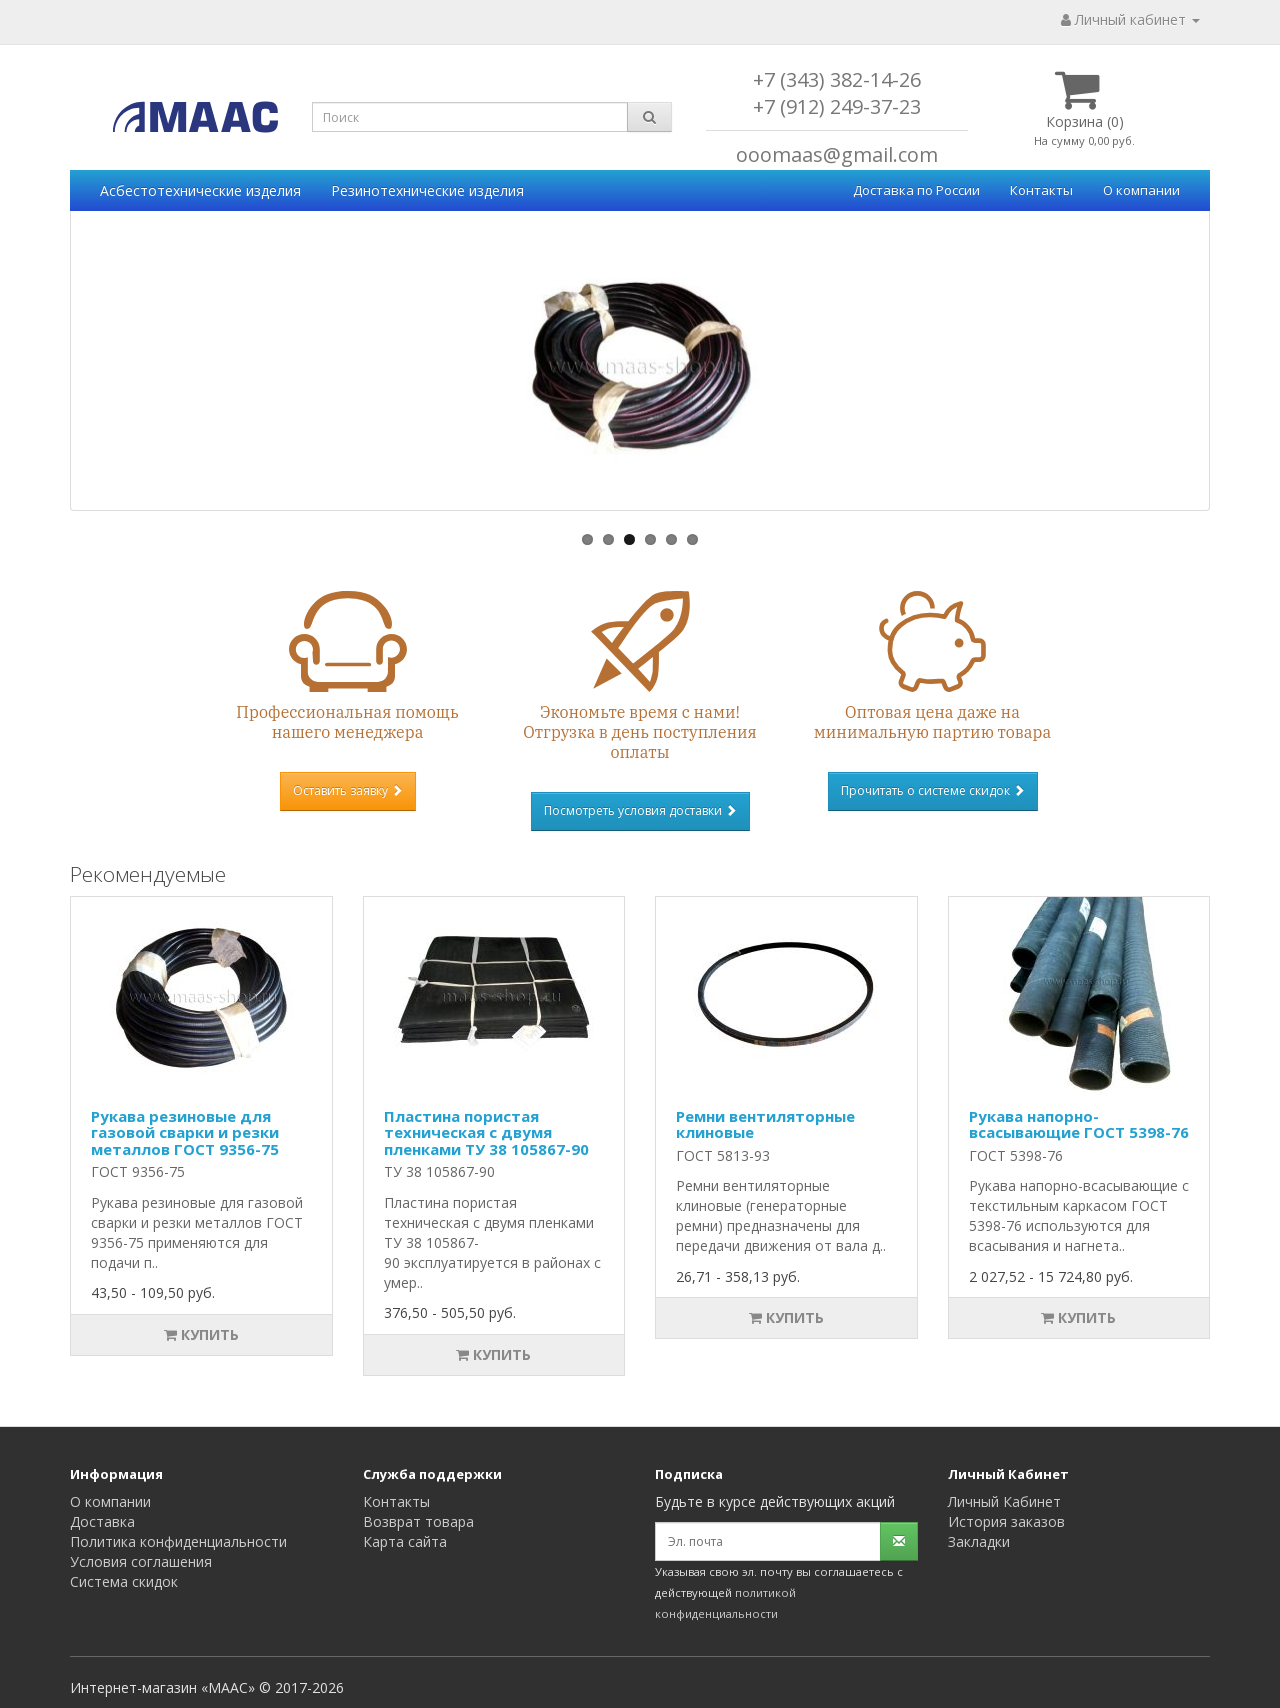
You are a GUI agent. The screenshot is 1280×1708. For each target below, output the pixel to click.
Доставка (102, 1521)
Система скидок (124, 1581)
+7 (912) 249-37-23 (837, 106)
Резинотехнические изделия (427, 190)
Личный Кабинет (1004, 1501)
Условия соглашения (141, 1561)
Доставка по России (916, 190)
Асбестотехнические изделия (200, 190)
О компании (1141, 190)
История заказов (1006, 1521)
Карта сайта (405, 1541)
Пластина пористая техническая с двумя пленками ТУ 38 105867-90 (486, 1132)
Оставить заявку (348, 790)
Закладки (979, 1541)
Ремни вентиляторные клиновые (765, 1124)
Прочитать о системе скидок (933, 790)
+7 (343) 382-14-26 (837, 79)
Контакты (1041, 190)
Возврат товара (418, 1521)
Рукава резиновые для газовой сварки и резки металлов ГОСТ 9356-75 (185, 1132)
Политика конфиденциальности (178, 1541)
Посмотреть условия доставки (640, 810)
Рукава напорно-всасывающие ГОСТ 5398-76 (1079, 1124)
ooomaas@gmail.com (837, 154)
